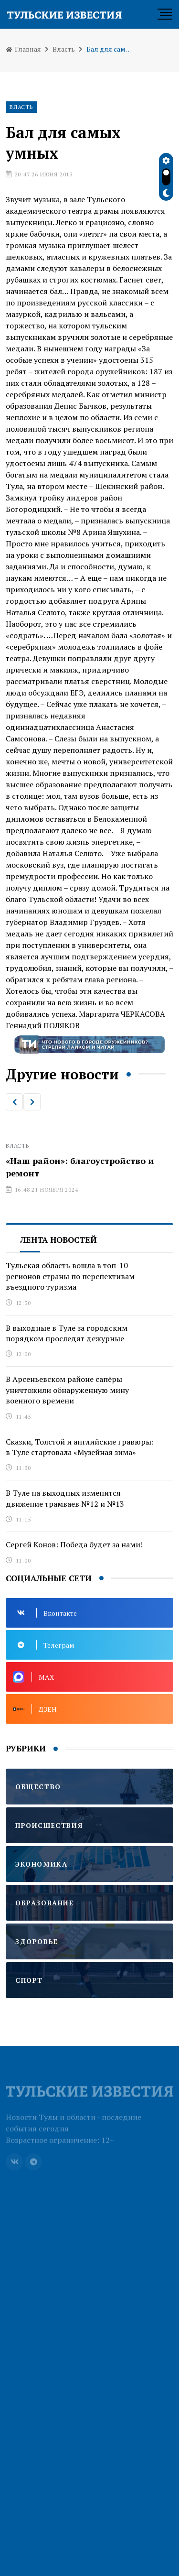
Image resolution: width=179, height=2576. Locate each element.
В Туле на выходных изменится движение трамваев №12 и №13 (65, 1498)
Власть (64, 49)
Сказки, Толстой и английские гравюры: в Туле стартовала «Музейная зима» (80, 1446)
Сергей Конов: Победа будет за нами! (74, 1544)
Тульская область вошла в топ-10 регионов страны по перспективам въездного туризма (70, 1276)
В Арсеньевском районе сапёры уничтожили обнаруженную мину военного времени (67, 1390)
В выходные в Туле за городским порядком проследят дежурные (66, 1333)
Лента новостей (58, 1239)
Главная (23, 49)
